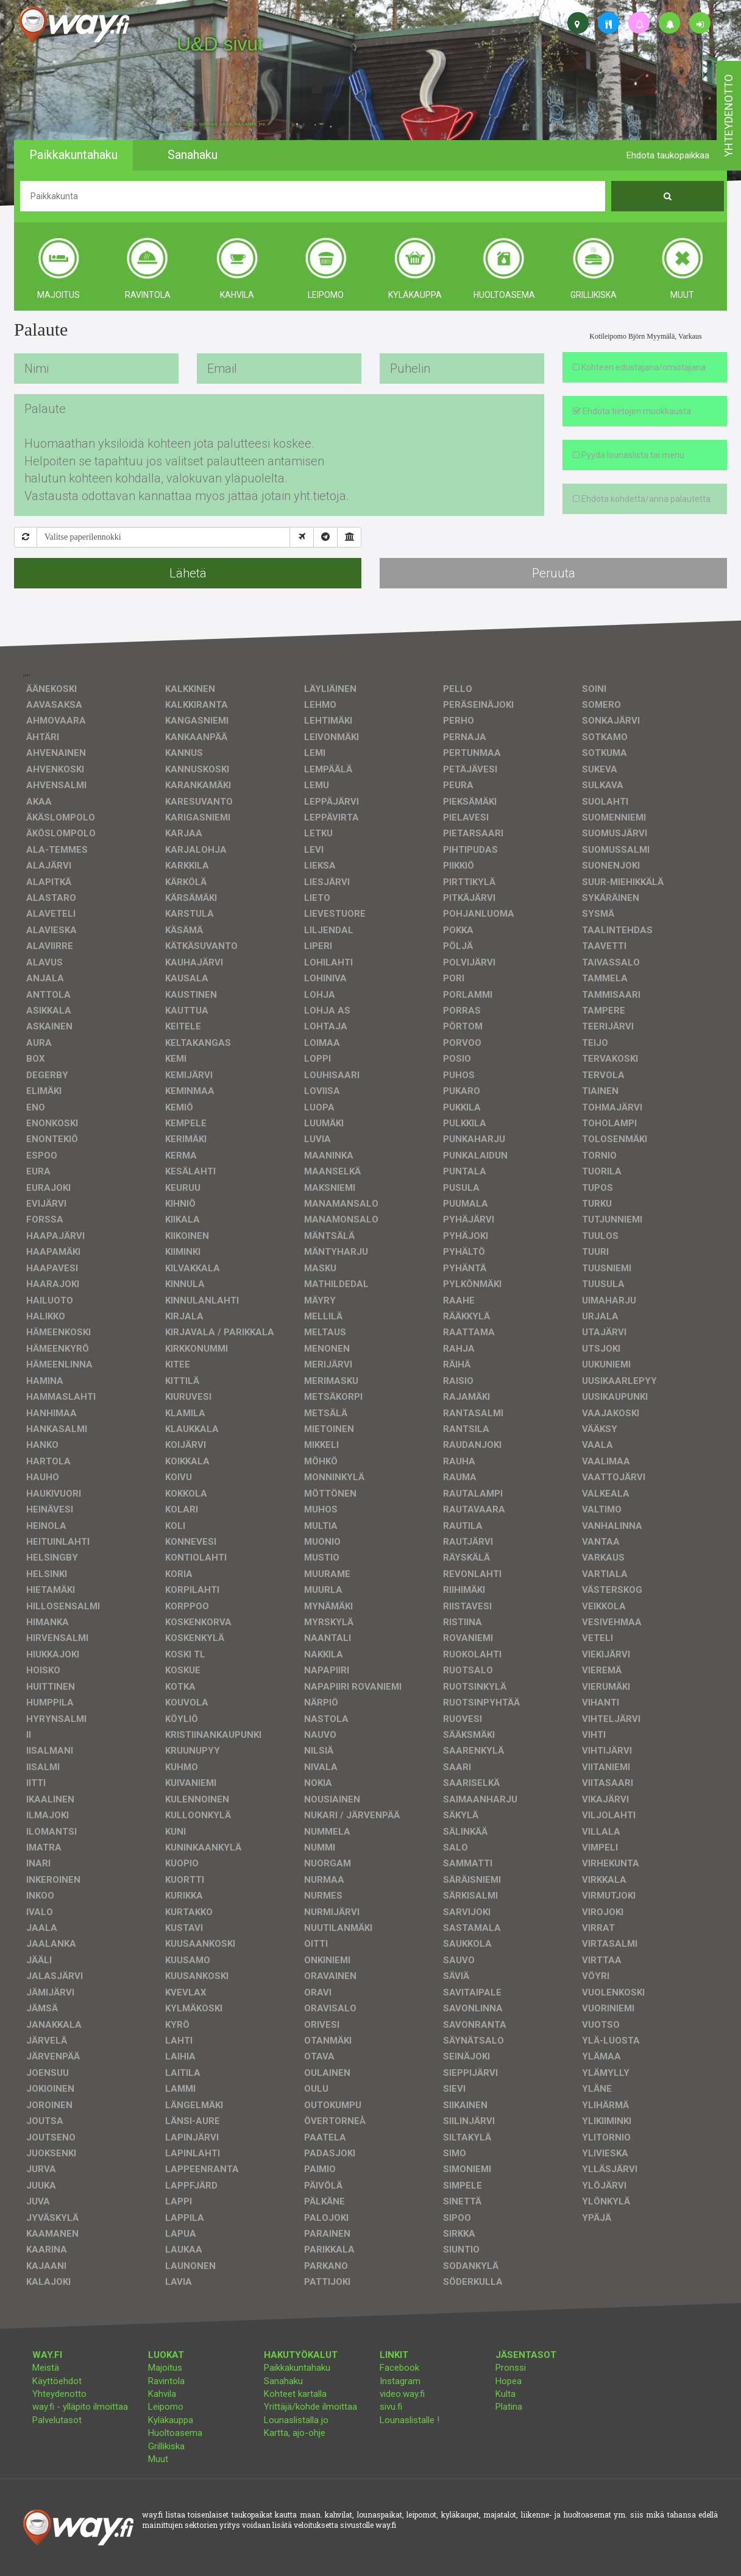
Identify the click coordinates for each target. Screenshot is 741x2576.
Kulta (505, 2393)
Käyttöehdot (57, 2381)
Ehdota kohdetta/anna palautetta (642, 499)
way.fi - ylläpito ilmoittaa (80, 2406)
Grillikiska (166, 2446)
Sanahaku (283, 2381)
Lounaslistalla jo (296, 2420)
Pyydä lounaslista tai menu (628, 455)
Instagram (400, 2381)
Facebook (399, 2367)
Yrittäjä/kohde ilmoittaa (310, 2406)
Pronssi (510, 2367)
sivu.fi (391, 2406)
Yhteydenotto (59, 2393)
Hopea (508, 2381)
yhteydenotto (728, 115)
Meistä (45, 2367)
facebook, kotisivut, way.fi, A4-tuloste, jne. (221, 124)
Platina (508, 2406)
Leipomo (165, 2406)
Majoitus (165, 2367)
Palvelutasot (57, 2420)
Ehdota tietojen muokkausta (632, 411)
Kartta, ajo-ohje (294, 2432)
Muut (158, 2459)
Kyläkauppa (170, 2420)
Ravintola (166, 2381)
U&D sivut (220, 44)
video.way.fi (402, 2393)
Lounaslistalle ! (409, 2420)
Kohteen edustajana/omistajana (639, 367)
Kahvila (162, 2393)
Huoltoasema (175, 2432)
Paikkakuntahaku (297, 2367)
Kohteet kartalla (295, 2393)
